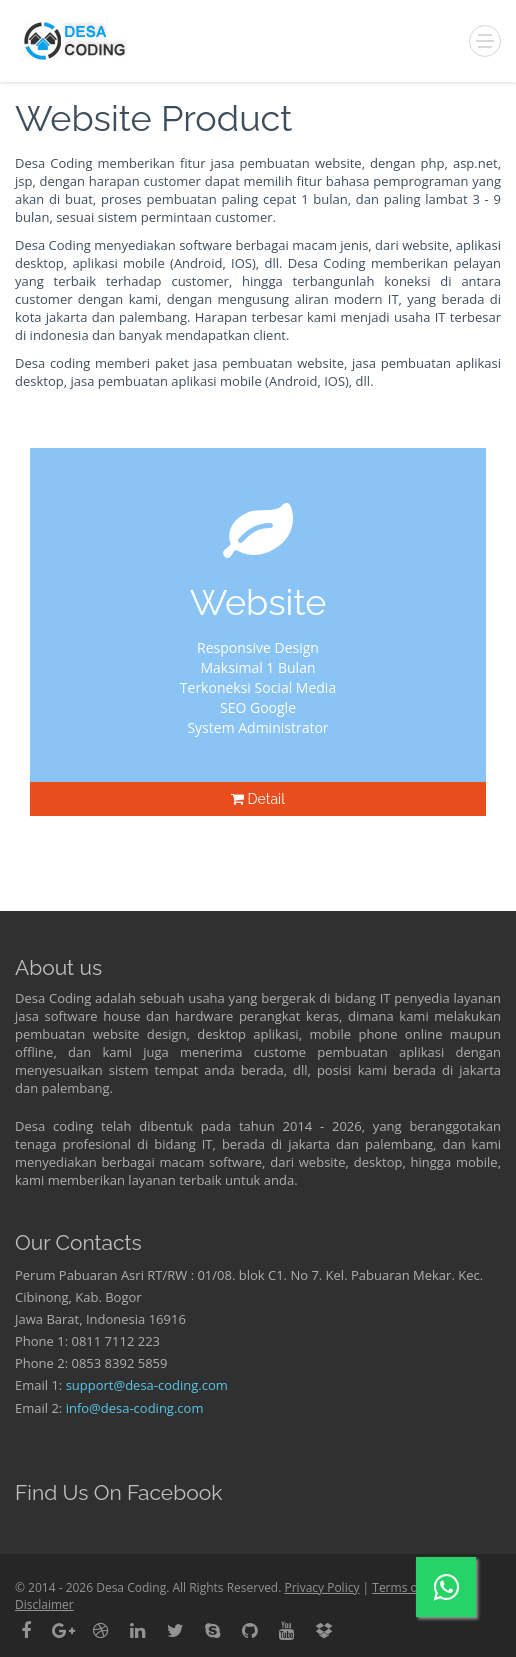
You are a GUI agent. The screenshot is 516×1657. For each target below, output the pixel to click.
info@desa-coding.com (135, 1408)
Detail (258, 799)
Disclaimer (44, 1604)
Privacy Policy (321, 1587)
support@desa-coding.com (147, 1385)
